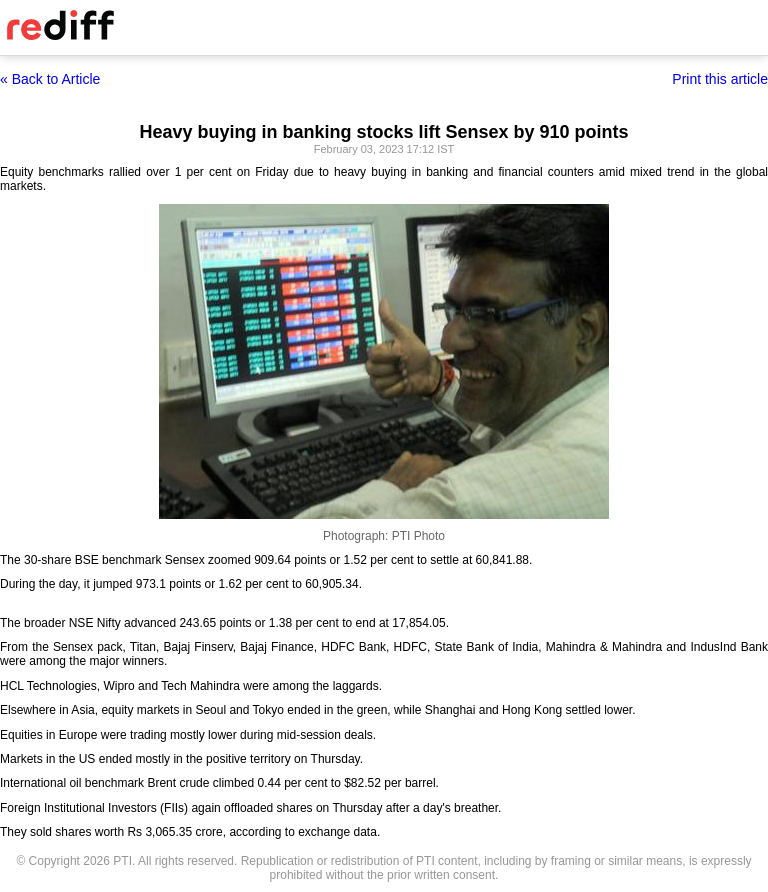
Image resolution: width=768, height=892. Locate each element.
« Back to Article (50, 79)
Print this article (720, 79)
